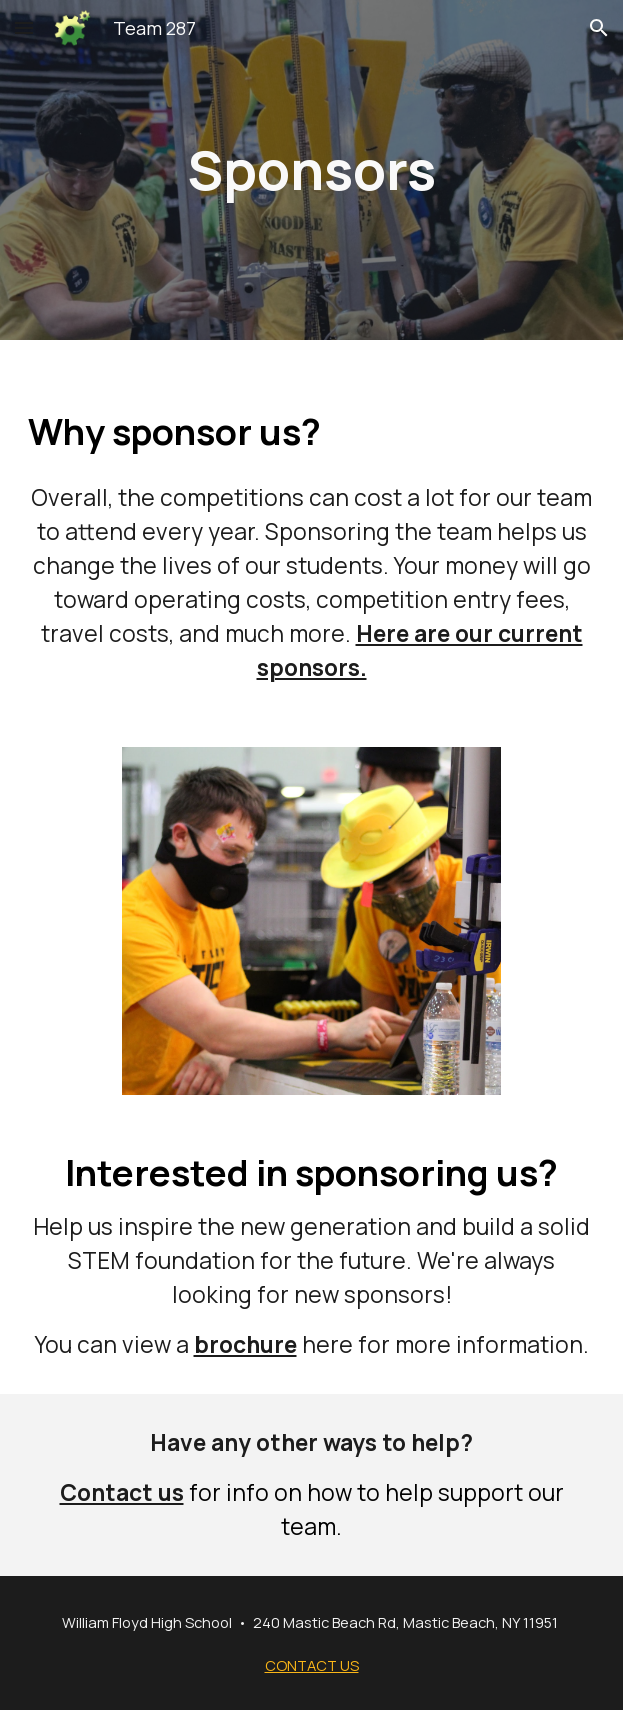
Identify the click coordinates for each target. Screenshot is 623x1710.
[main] (311, 169)
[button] (24, 27)
